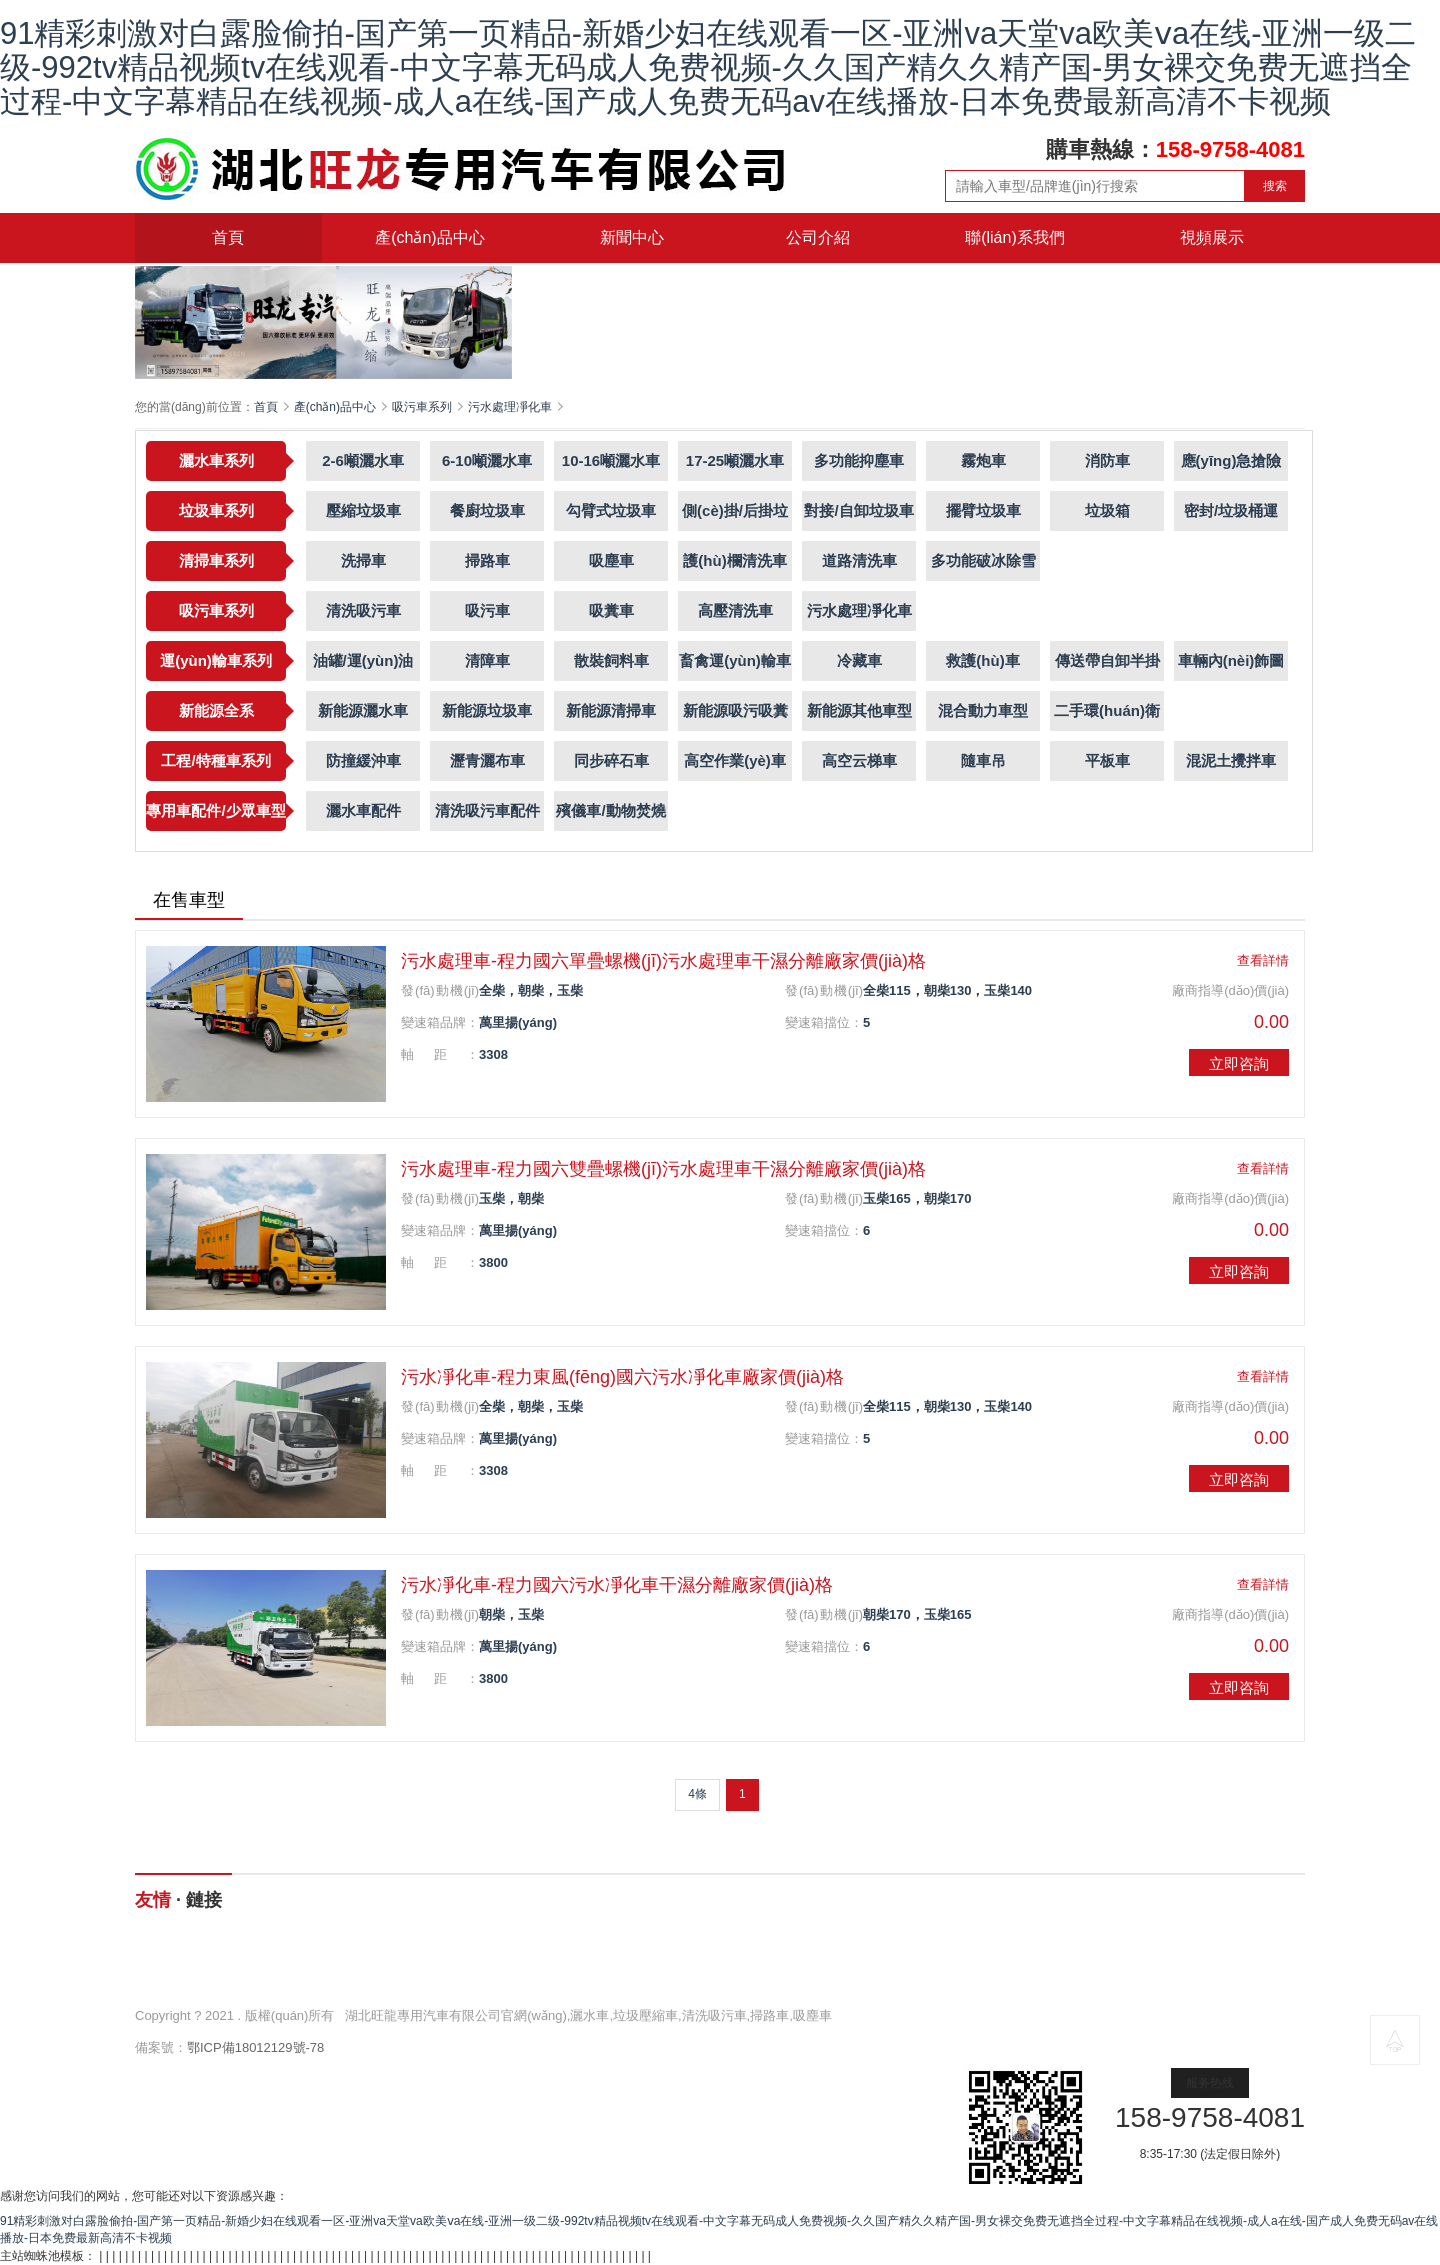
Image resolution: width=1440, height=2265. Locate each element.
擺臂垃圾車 (983, 510)
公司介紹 (818, 237)
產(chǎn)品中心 (429, 237)
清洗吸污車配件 (487, 810)
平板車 (1107, 760)
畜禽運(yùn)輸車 (735, 660)
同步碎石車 (611, 760)
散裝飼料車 (611, 660)
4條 (697, 1794)
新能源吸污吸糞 (735, 710)
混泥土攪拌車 (1231, 760)
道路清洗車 (859, 560)
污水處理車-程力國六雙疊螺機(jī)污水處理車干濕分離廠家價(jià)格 (663, 1169)
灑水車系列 (216, 460)
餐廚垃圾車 (487, 510)
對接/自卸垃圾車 (858, 510)
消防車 (1107, 460)
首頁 (228, 237)
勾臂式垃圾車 (611, 510)
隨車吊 (983, 760)
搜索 (1275, 186)
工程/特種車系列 (215, 760)
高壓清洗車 (735, 610)
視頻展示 (1212, 237)
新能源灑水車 (363, 710)
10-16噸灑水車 (611, 460)
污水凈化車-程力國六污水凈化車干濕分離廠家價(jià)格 (617, 1585)
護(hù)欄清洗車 (734, 560)
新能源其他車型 (859, 710)
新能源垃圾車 (487, 710)
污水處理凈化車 (510, 407)
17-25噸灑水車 (735, 460)
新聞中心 (632, 237)
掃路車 (487, 560)
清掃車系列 (216, 560)
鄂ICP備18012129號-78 (255, 2047)
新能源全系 (216, 710)
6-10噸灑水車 (487, 460)
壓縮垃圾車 (363, 510)
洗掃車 (363, 560)
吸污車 (487, 610)
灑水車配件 (363, 810)
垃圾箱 (1107, 510)
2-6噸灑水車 (363, 460)
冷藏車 (859, 660)
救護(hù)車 (982, 660)
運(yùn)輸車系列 (216, 660)
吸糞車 (611, 610)
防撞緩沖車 (363, 760)
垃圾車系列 (216, 510)
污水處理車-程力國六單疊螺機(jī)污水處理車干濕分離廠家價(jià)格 (663, 961)
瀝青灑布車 (487, 760)
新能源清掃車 (611, 710)
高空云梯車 (859, 760)
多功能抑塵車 (859, 460)
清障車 (487, 660)
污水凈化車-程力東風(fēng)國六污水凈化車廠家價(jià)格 (622, 1377)
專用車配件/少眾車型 (215, 810)
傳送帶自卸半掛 (1107, 660)
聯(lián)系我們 (1015, 237)
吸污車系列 (422, 407)
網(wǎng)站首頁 (235, 1960)
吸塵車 (611, 560)
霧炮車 (983, 460)
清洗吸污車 (363, 610)
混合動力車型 (983, 710)
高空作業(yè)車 (735, 760)
